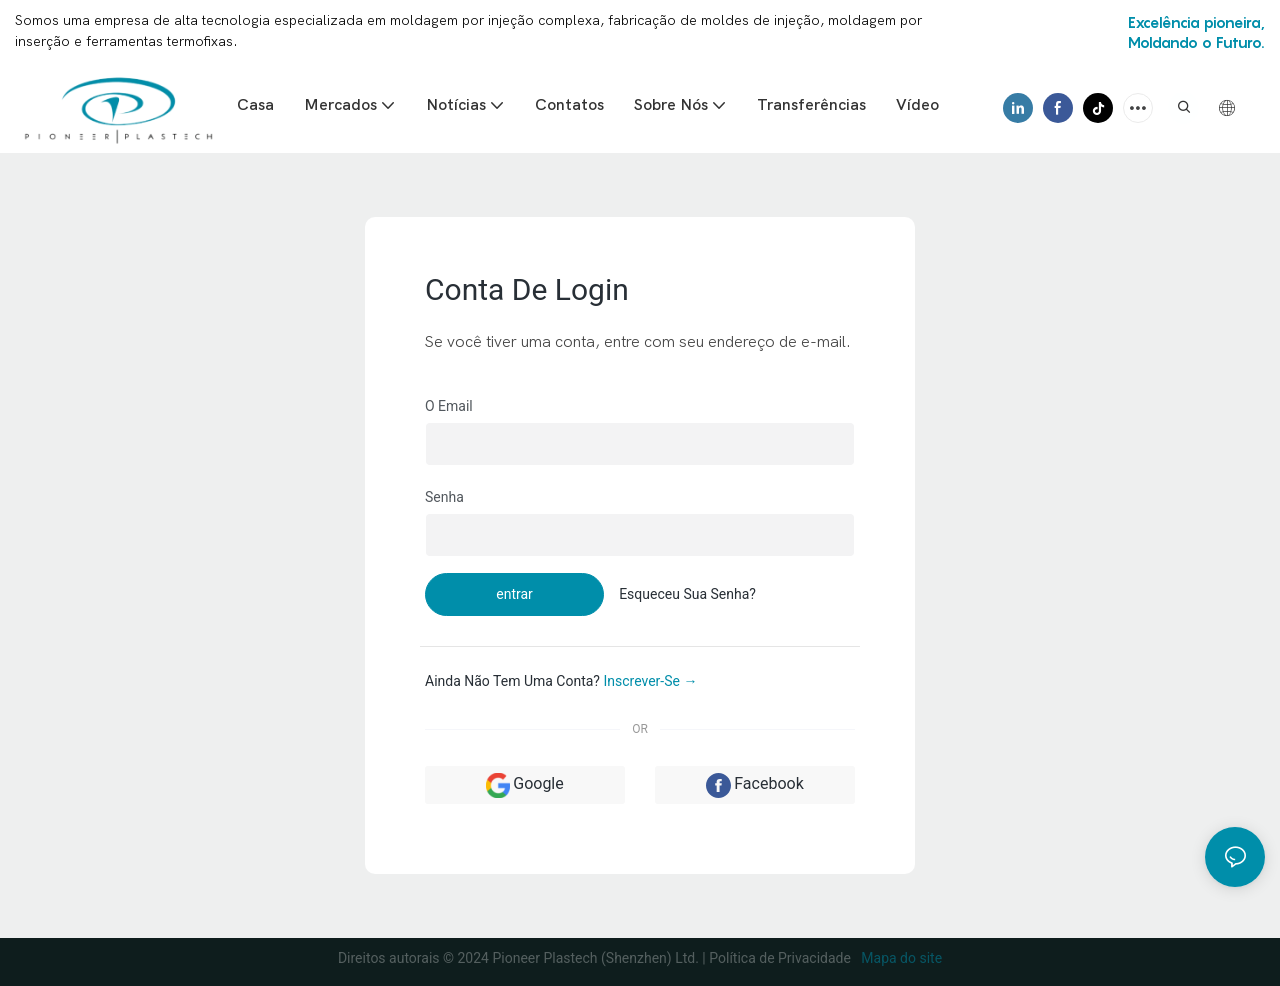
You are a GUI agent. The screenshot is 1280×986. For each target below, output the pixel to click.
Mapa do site (900, 958)
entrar (514, 594)
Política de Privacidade (781, 958)
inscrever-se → (650, 681)
